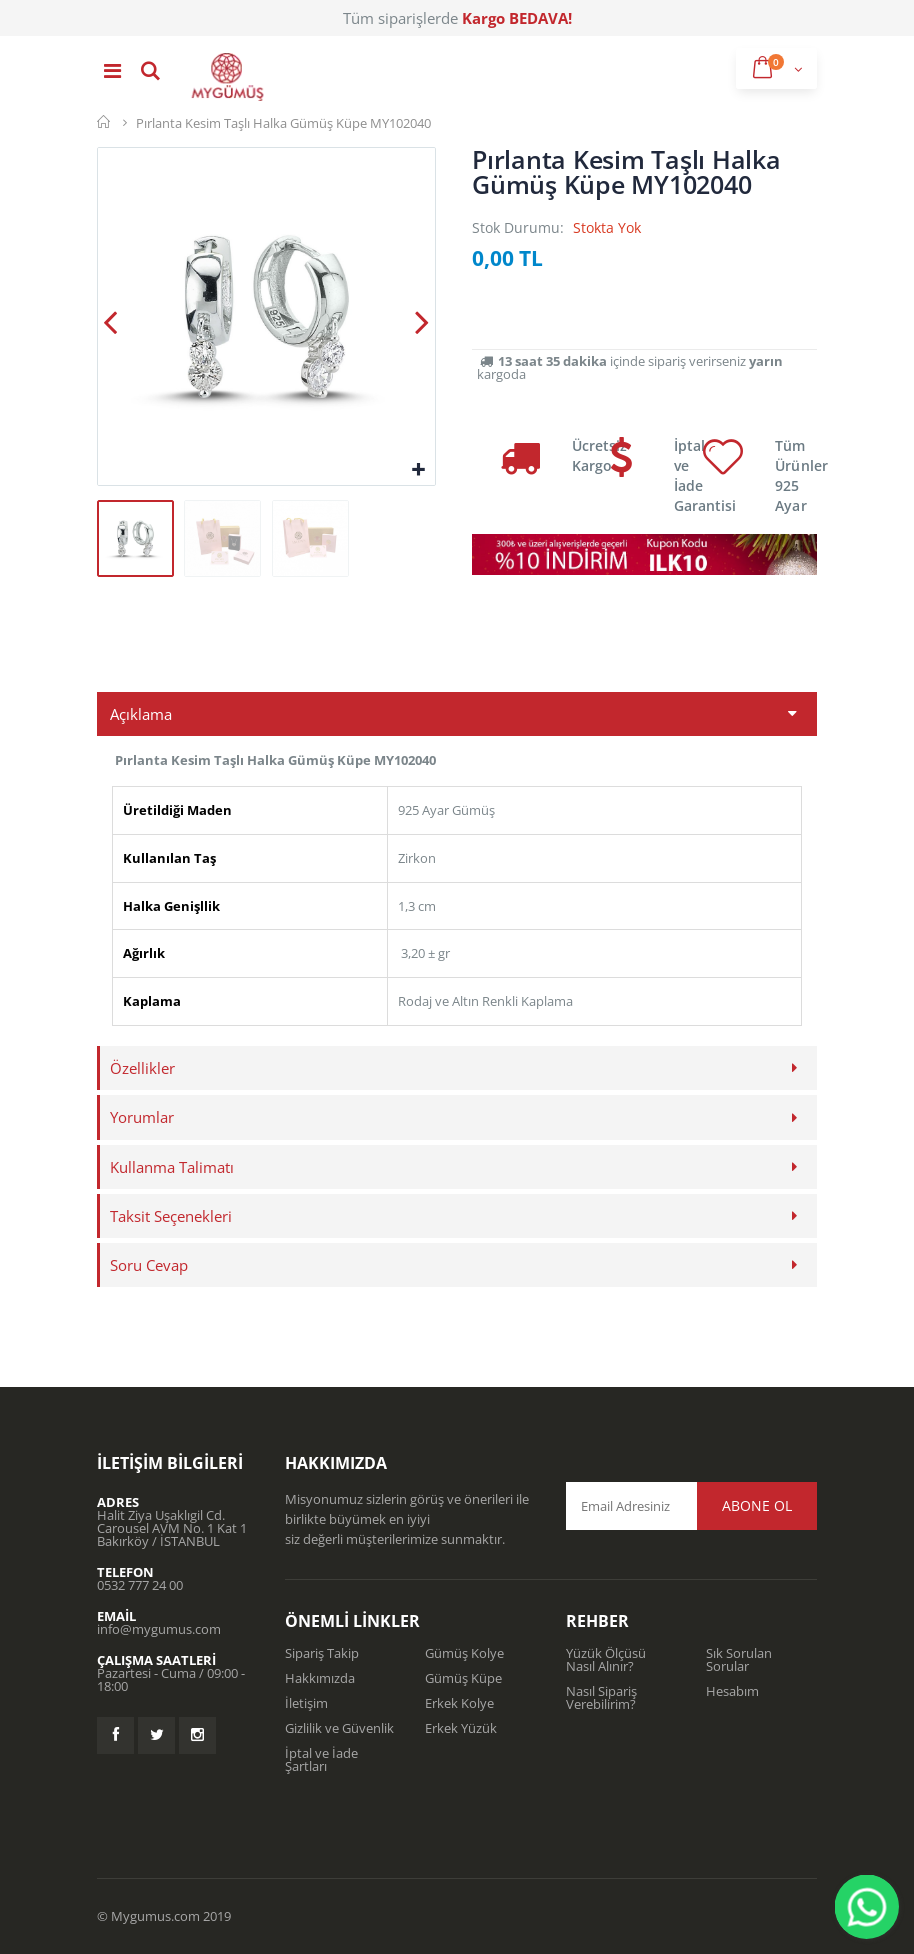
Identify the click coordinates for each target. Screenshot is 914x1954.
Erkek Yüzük (461, 1728)
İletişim (306, 1703)
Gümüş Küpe (463, 1678)
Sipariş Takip (322, 1653)
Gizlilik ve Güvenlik (339, 1728)
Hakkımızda (320, 1678)
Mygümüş (104, 122)
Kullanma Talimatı (172, 1167)
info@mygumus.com (159, 1629)
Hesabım (732, 1691)
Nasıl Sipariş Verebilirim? (601, 1697)
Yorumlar (142, 1117)
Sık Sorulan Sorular (739, 1659)
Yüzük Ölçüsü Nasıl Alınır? (606, 1659)
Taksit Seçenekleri (171, 1216)
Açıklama (141, 714)
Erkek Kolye (459, 1703)
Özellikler (142, 1068)
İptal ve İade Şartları (321, 1759)
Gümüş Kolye (464, 1653)
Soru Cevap (149, 1265)
